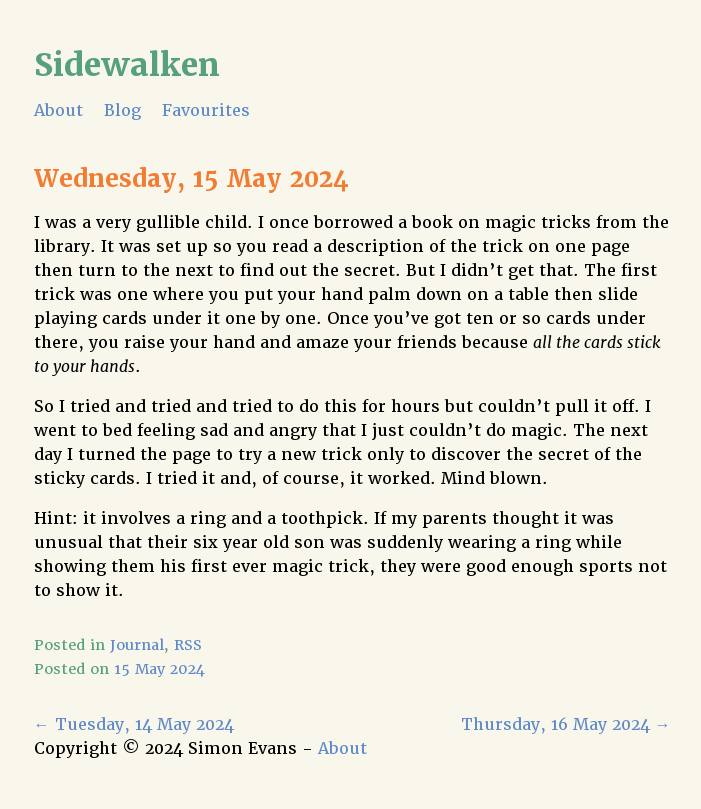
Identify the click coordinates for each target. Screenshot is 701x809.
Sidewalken (127, 64)
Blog (122, 110)
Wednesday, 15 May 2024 (191, 178)
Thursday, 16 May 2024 (566, 724)
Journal (137, 645)
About (58, 110)
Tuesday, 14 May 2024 (134, 724)
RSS (188, 645)
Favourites (206, 110)
